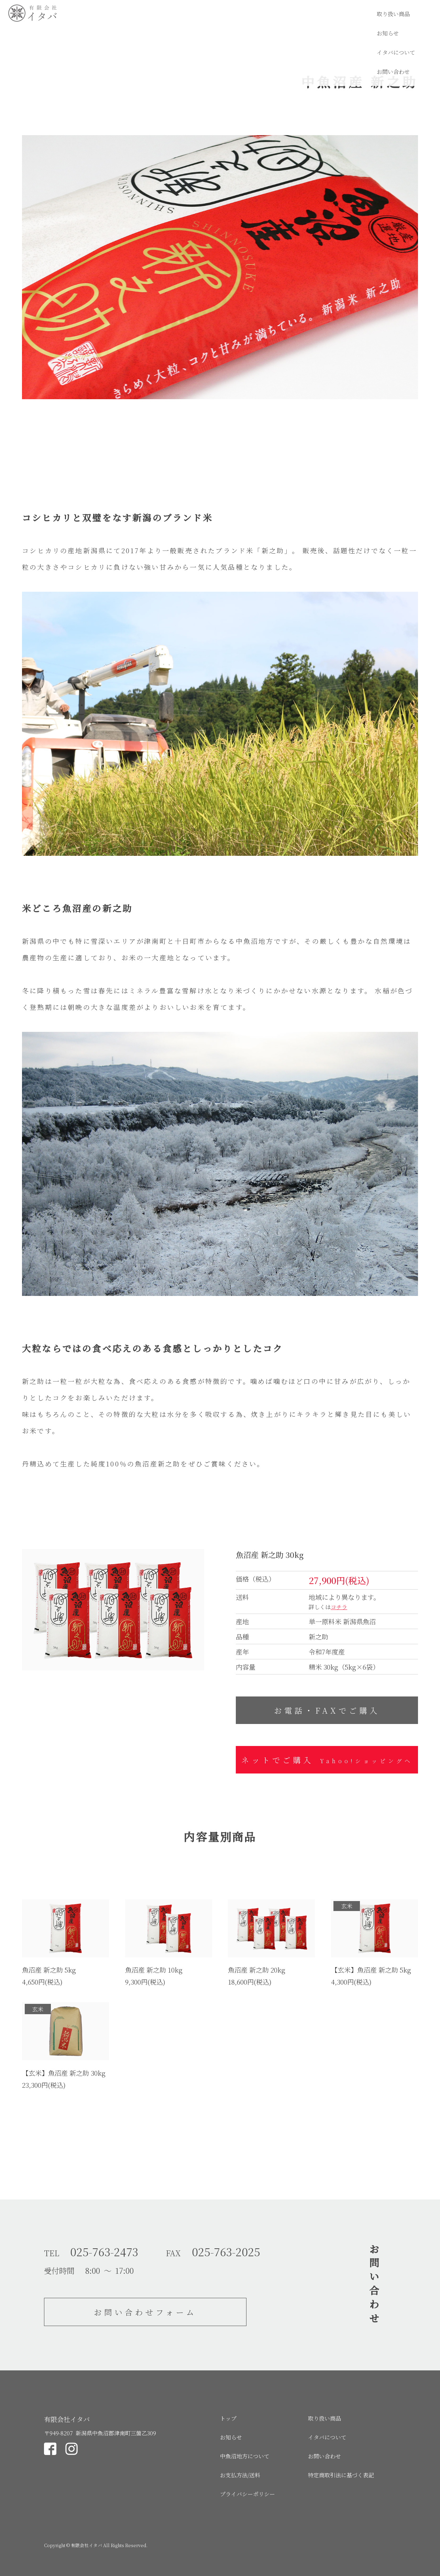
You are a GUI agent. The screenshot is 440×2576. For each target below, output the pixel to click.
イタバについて (363, 14)
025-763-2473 (104, 2251)
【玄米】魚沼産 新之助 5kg (371, 1969)
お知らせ (316, 14)
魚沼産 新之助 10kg (154, 1969)
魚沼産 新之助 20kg (256, 1969)
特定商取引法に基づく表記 (341, 2475)
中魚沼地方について (245, 2456)
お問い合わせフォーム (145, 2311)
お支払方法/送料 (240, 2475)
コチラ (339, 1607)
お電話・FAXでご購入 (327, 1710)
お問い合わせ (415, 14)
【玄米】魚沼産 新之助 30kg (64, 2072)
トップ (228, 2418)
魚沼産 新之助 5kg (49, 1969)
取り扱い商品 (272, 14)
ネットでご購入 (327, 1759)
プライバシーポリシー (247, 2494)
